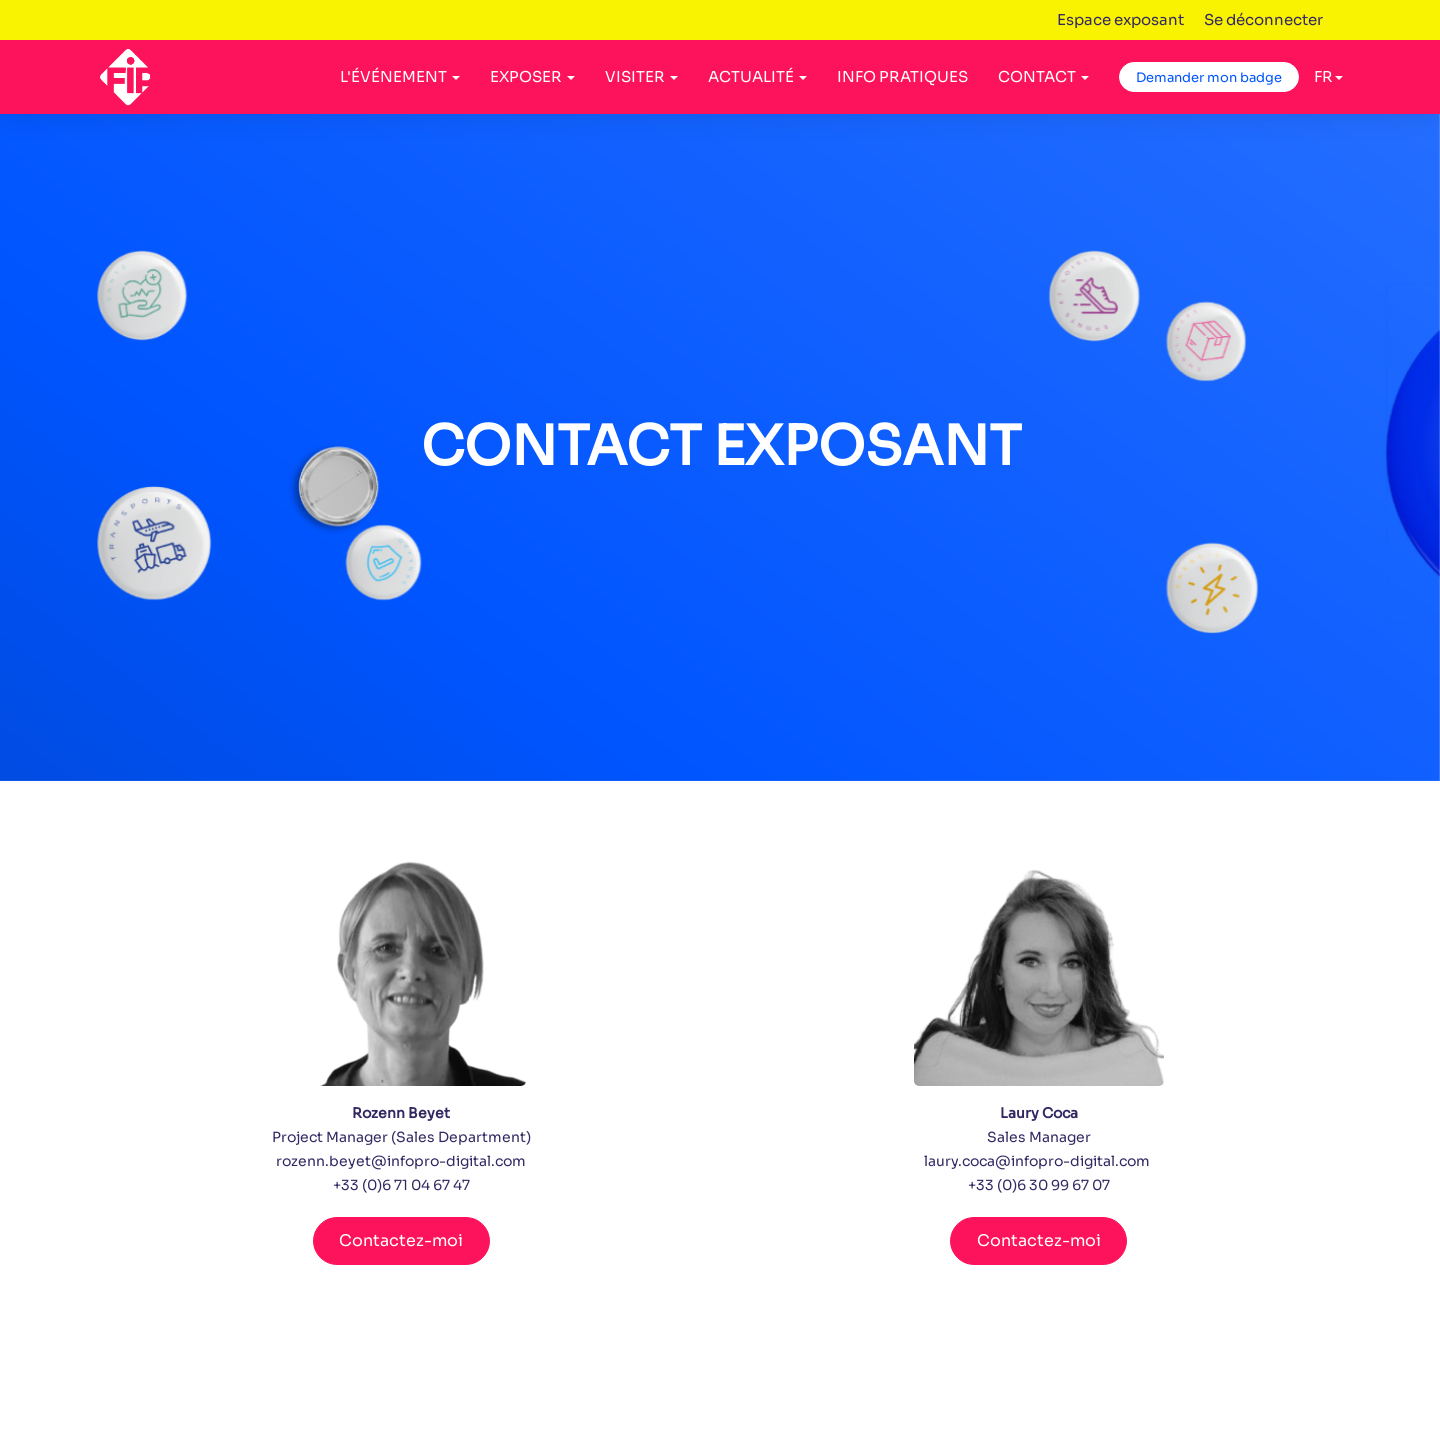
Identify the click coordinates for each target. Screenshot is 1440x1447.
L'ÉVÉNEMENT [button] (400, 76)
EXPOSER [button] (532, 76)
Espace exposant (1120, 19)
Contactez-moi (401, 1240)
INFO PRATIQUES (902, 76)
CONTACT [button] (1043, 76)
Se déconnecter (1263, 19)
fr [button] (1328, 76)
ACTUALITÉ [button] (757, 76)
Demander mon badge (1209, 77)
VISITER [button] (641, 76)
